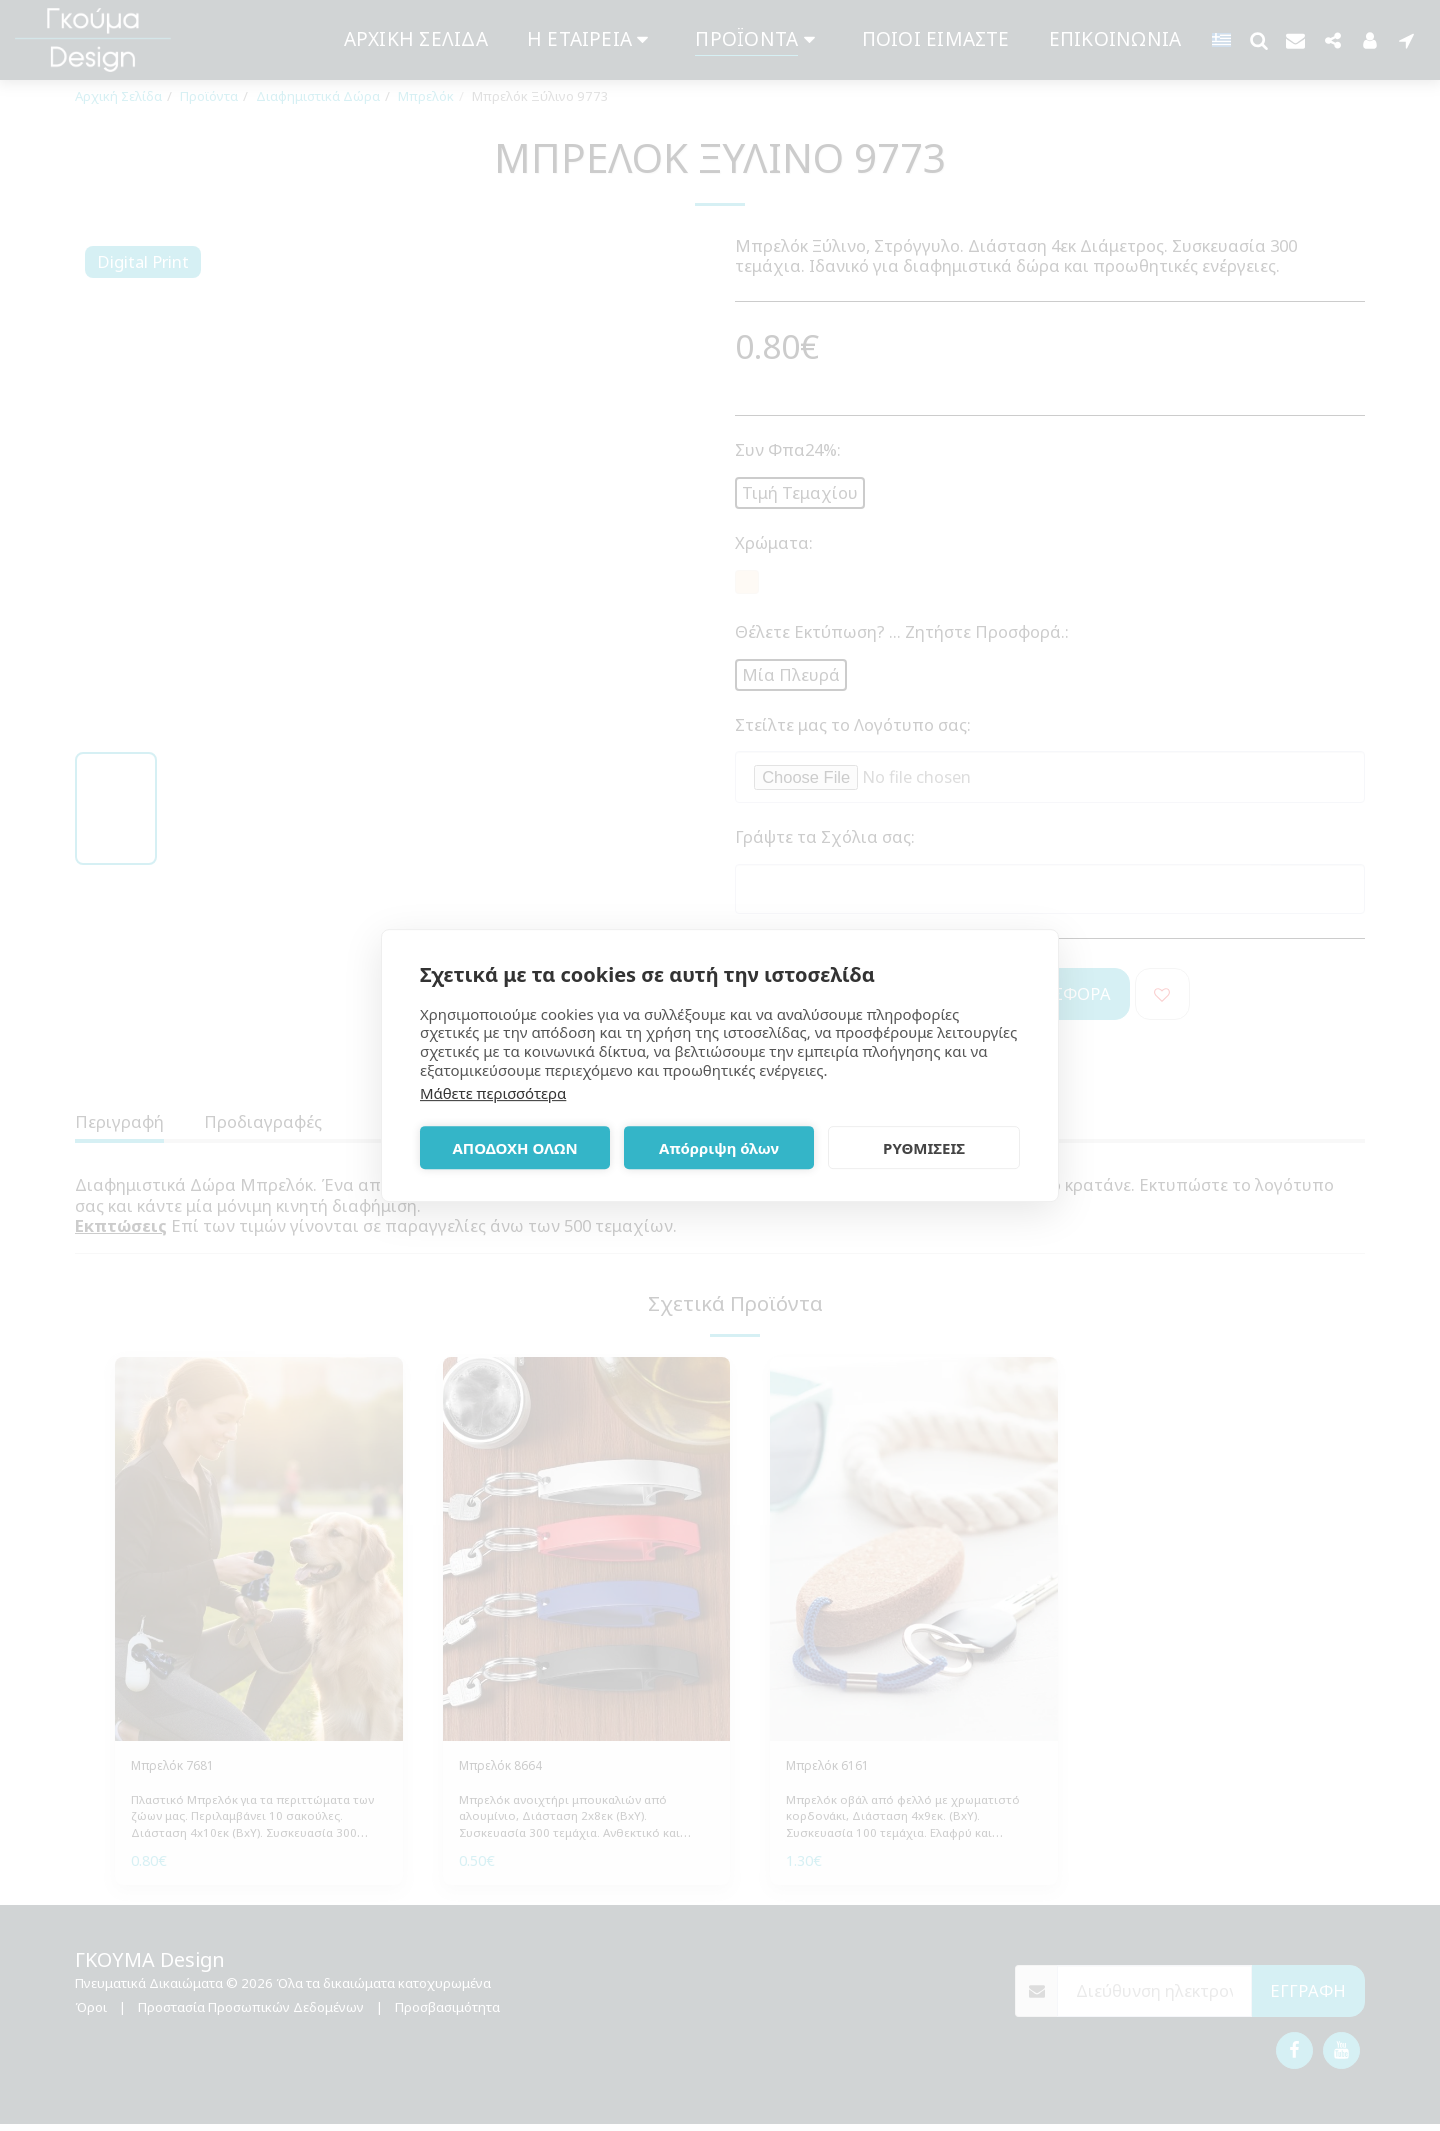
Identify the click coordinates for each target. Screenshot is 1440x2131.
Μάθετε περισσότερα (493, 1093)
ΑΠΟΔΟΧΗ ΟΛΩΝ (514, 1148)
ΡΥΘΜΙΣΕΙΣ (924, 1148)
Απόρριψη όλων (719, 1148)
